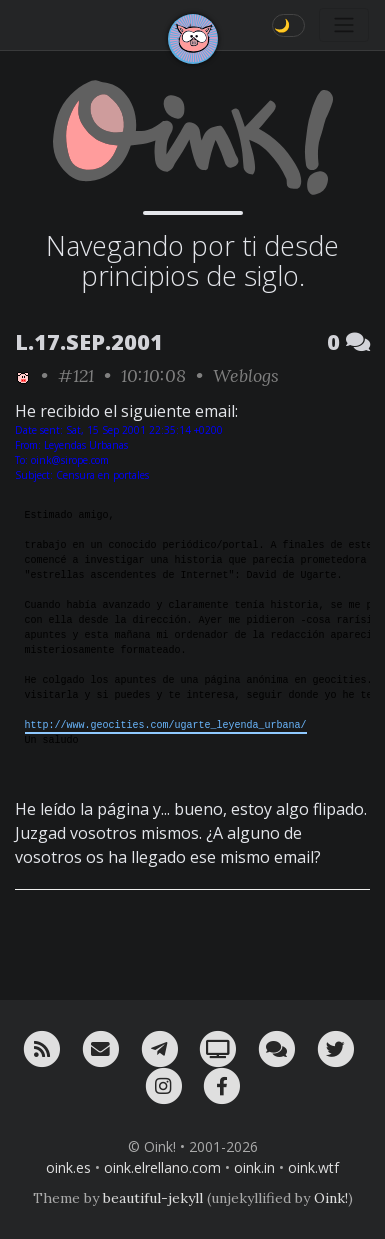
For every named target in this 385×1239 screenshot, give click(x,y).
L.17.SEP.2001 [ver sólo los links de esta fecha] (89, 341)
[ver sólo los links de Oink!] (23, 375)
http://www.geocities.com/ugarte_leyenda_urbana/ (166, 725)
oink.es (68, 1167)
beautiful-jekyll (153, 1198)
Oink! (331, 1198)
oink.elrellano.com (162, 1167)
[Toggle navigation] (344, 25)
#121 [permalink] (76, 375)
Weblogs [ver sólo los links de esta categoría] (246, 375)
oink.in (254, 1167)
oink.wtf (313, 1167)
